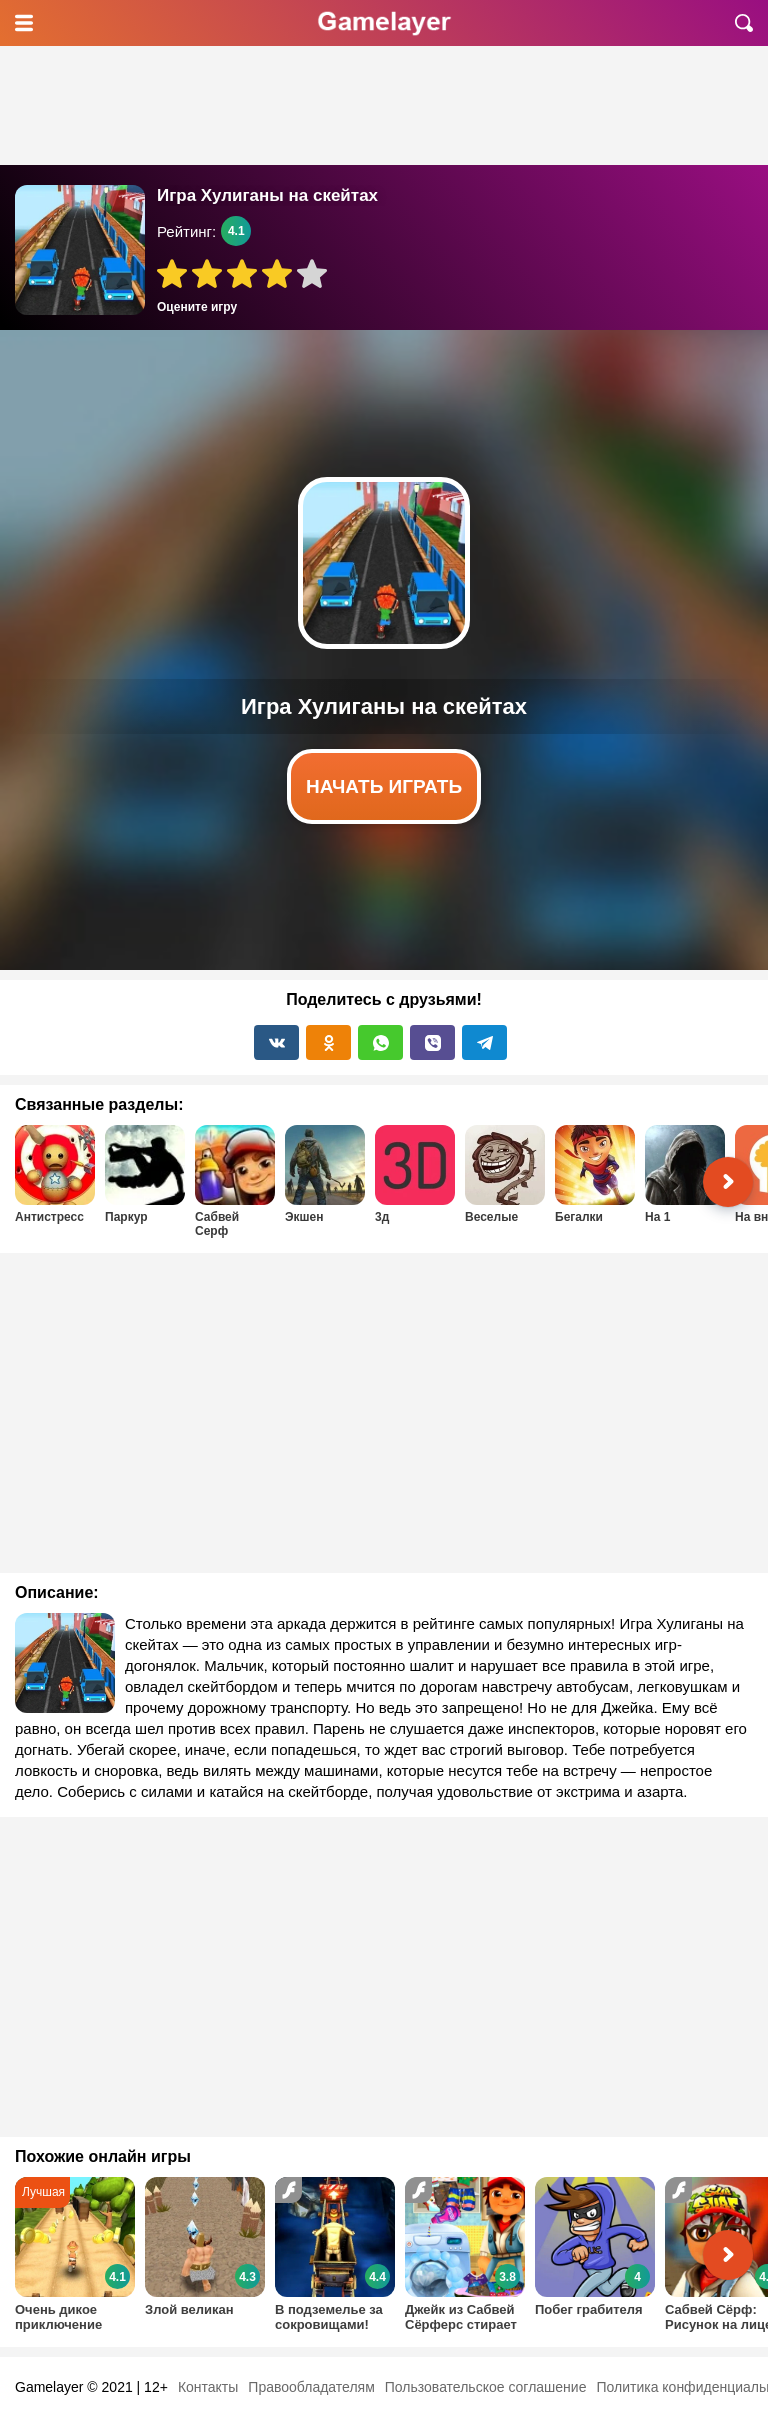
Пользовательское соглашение (486, 2387)
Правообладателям (311, 2387)
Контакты (208, 2387)
